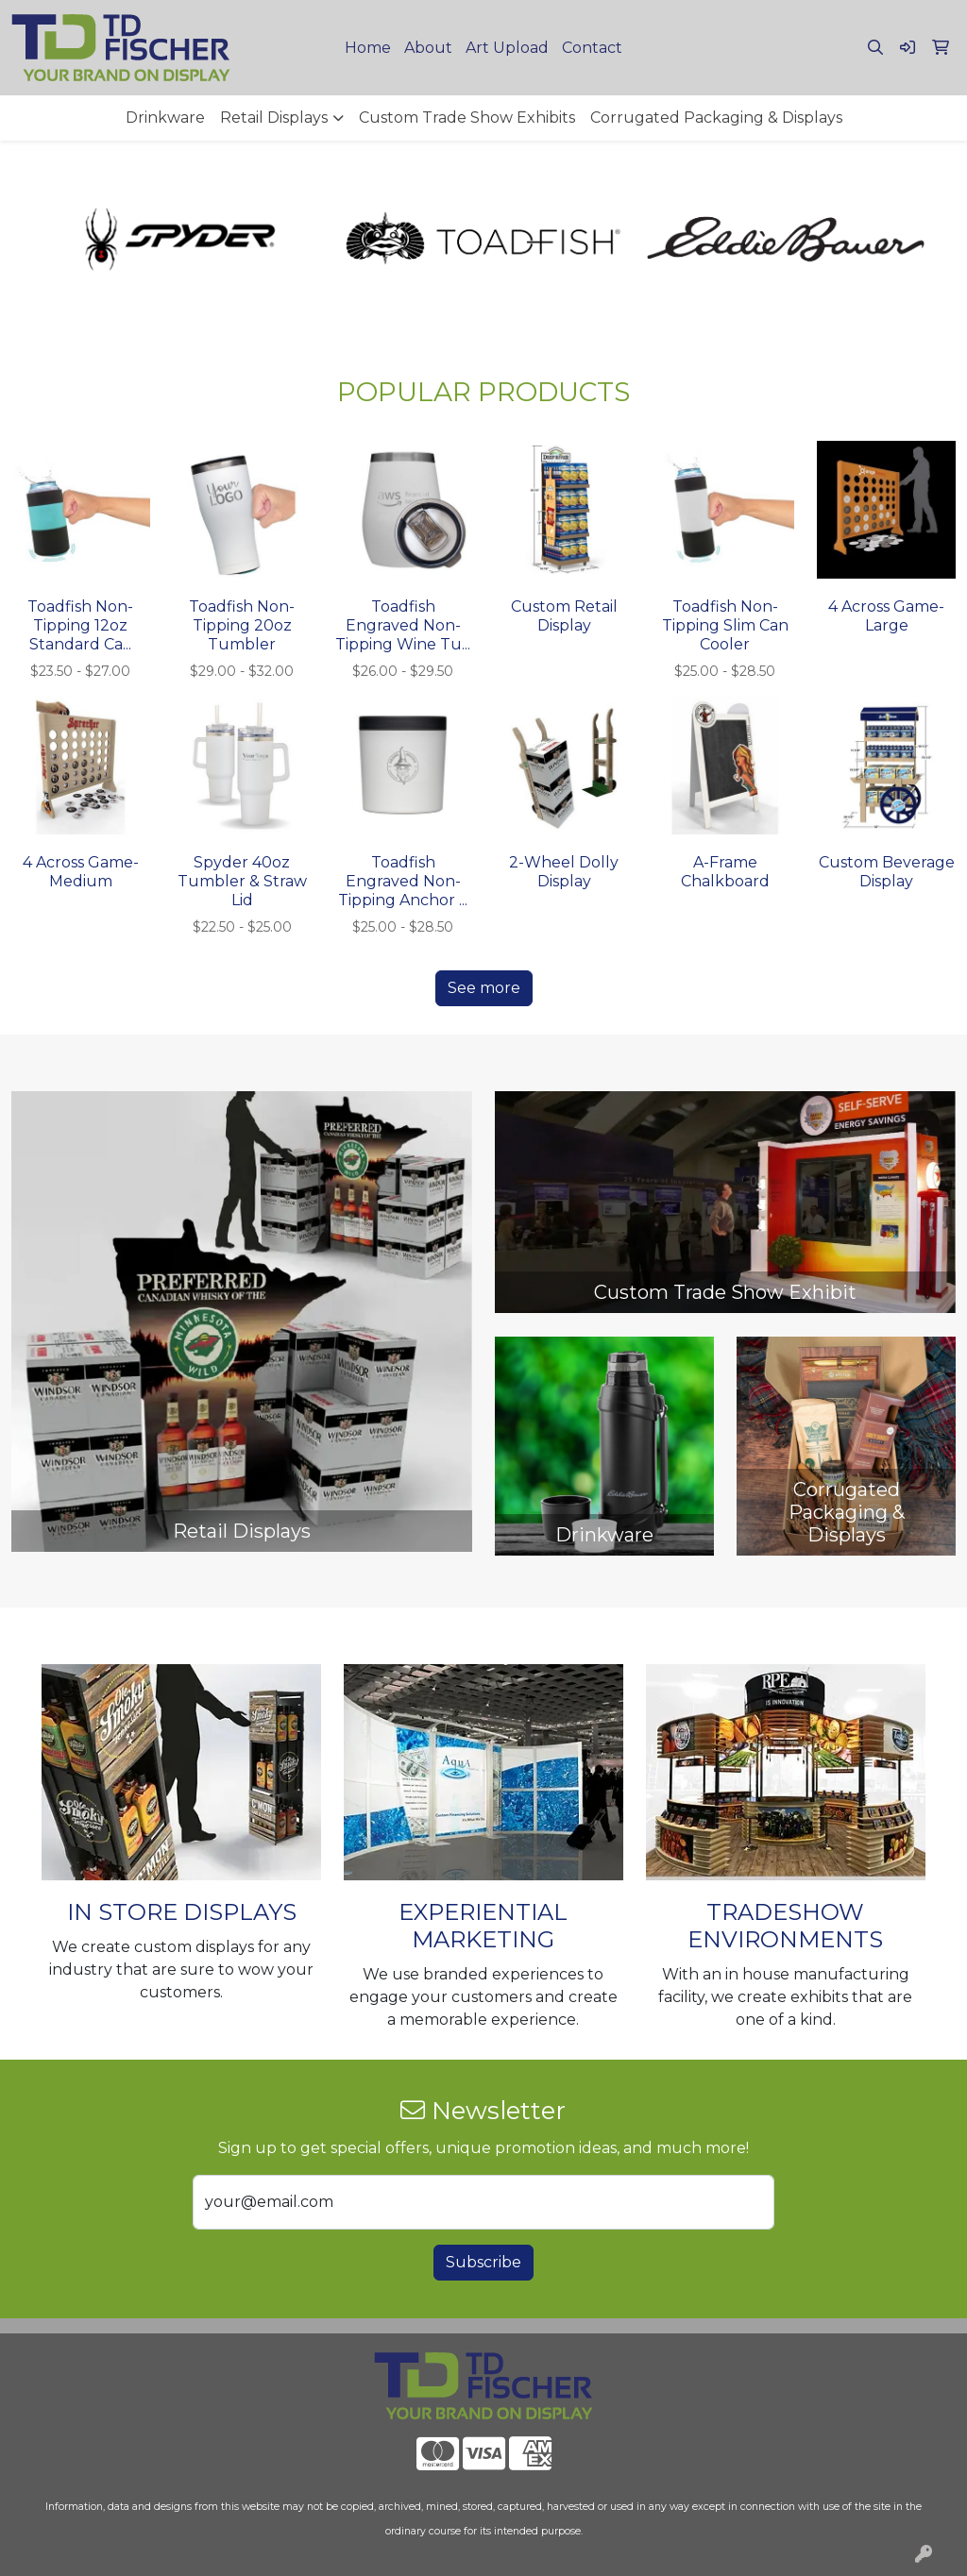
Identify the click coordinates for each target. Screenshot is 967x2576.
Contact (592, 48)
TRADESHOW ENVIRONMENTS (785, 1925)
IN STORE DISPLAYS (182, 1912)
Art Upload (507, 48)
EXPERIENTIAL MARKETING (483, 1925)
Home (368, 48)
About (428, 48)
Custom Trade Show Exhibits (467, 117)
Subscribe (483, 2262)
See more (484, 988)
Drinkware (165, 117)
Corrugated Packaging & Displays (716, 117)
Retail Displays (274, 117)
